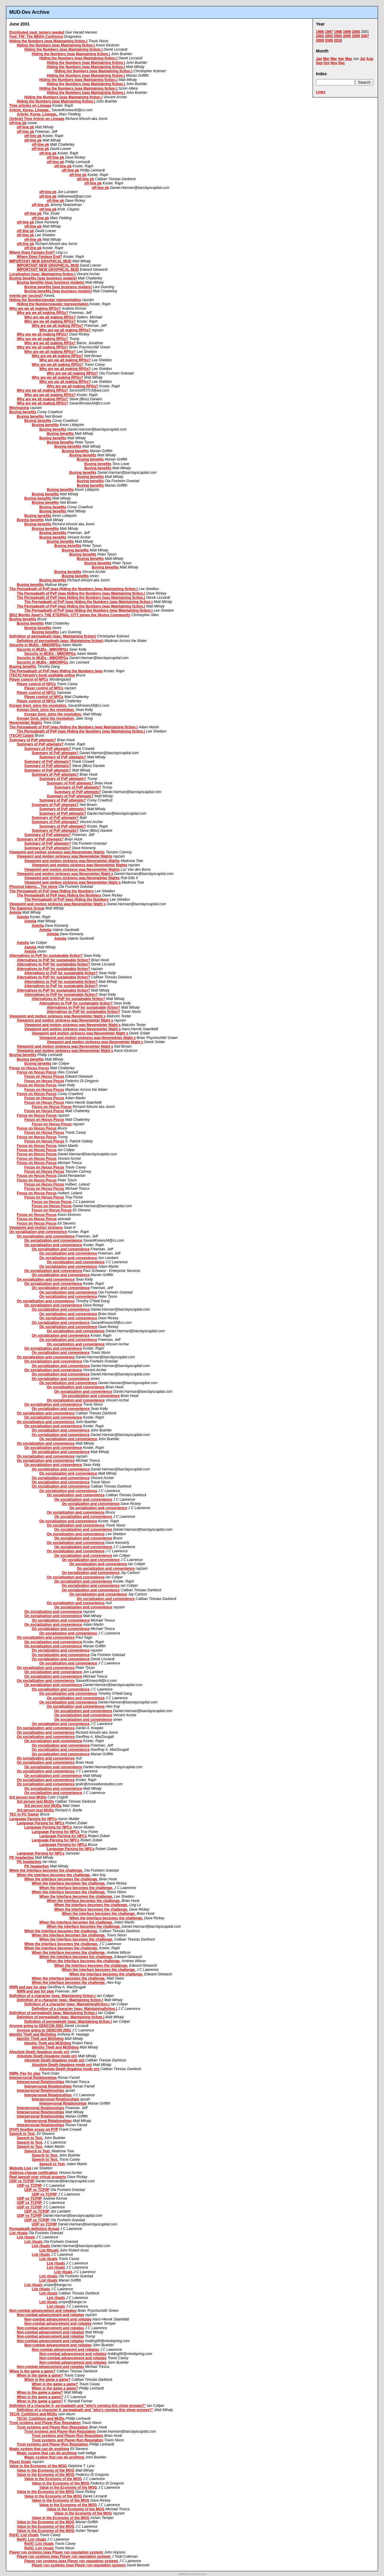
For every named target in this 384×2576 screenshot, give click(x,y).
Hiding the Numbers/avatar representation (45, 300)
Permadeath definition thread (34, 2229)
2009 (329, 40)
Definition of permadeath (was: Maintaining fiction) (52, 636)
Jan (319, 59)
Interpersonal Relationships (33, 2078)
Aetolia (15, 912)
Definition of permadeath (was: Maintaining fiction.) (53, 2013)
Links (320, 92)
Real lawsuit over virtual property (37, 2177)
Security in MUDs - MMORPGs (35, 645)
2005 (347, 36)
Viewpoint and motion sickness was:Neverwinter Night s (65, 874)
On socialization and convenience (38, 1232)
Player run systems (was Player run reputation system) (56, 2552)
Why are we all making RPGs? (35, 308)
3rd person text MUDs (27, 1797)
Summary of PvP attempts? (32, 740)
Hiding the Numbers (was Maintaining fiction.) (48, 41)
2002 (320, 36)
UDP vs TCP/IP (21, 2181)
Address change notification (33, 2173)
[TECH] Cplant (21, 735)
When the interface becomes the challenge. (46, 1870)
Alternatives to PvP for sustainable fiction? (46, 956)
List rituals (18, 2233)
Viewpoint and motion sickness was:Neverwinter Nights (57, 852)
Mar (326, 59)
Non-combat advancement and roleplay (42, 2311)
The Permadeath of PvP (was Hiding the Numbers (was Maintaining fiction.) (73, 589)
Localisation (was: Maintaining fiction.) (42, 274)
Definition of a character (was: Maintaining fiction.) (52, 1996)
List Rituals (49, 2250)
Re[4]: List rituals (24, 2535)
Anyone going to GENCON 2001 (36, 2026)
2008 (320, 40)
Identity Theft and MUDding (32, 2034)
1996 (320, 32)
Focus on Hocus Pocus (29, 1068)
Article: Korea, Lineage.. (29, 110)
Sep (319, 63)
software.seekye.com (192, 2574)
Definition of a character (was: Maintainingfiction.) (67, 2004)
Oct (326, 63)
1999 (347, 32)
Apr (341, 59)
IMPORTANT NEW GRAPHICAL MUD (40, 261)
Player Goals (20, 2462)
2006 (356, 36)
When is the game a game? (32, 2371)
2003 (329, 36)
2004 (338, 36)
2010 (338, 40)
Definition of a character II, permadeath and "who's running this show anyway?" (77, 2406)
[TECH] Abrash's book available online (42, 675)
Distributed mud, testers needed (36, 32)
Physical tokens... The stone (33, 887)
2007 (365, 36)
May (348, 59)
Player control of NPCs (28, 679)
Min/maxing (19, 408)
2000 (356, 32)
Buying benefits (22, 412)
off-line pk (17, 123)
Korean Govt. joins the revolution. (38, 705)
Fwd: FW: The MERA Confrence (36, 36)
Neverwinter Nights (25, 723)
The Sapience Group (26, 908)
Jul (362, 59)
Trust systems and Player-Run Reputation (45, 2423)
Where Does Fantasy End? (32, 252)
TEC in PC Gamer (24, 1814)
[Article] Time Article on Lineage (36, 119)
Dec (341, 63)
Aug (369, 59)
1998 (338, 32)
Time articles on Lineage (30, 105)
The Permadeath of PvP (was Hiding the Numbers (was (56, 671)
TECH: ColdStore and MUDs (33, 2414)
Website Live (20, 2168)
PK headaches (21, 1857)
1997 (329, 32)
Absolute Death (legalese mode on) (39, 2052)
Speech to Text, (22, 2134)
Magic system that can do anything (39, 2449)
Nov (334, 63)
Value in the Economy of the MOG (38, 2466)
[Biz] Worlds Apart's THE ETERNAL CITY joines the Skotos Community (69, 615)
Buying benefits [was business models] (43, 278)
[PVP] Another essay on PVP (33, 2129)
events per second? (26, 296)
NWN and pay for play (27, 1987)
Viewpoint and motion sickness (36, 1227)
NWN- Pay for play (24, 2073)
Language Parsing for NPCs (33, 1819)
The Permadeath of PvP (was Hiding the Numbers (51, 891)
